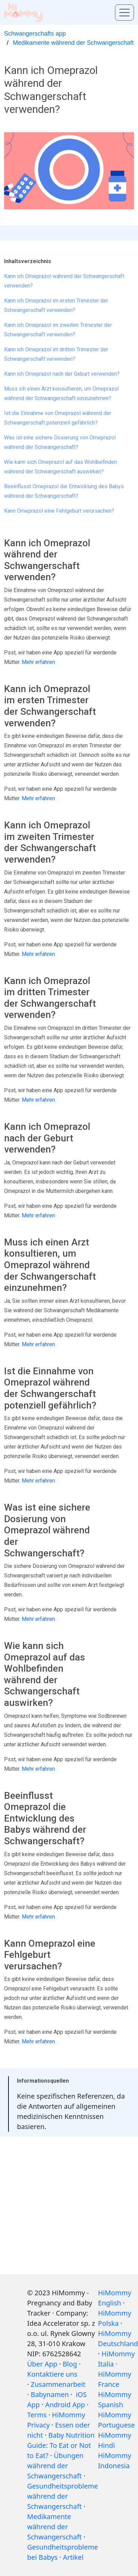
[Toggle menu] (124, 12)
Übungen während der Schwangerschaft (55, 2465)
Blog (70, 2363)
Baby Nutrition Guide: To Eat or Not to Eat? (61, 2445)
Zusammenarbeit (58, 2384)
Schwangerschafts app (35, 33)
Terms (37, 2414)
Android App (65, 2404)
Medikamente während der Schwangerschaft (73, 42)
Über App (42, 2363)
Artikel (73, 2557)
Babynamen (50, 2394)
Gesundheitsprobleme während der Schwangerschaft (62, 2496)
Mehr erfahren (38, 662)
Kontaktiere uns (52, 2374)
